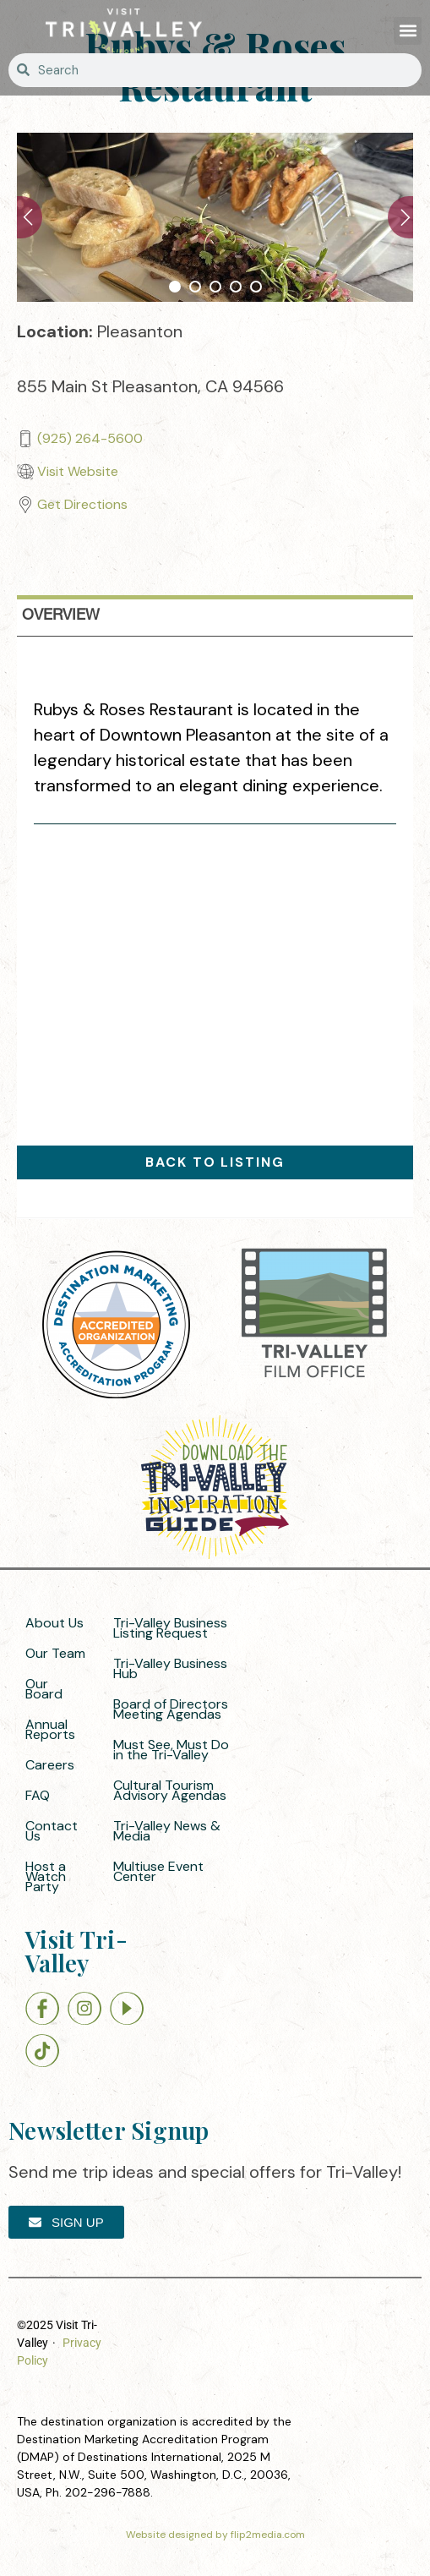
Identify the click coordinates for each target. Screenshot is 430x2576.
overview (61, 615)
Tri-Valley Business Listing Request (170, 1628)
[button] (408, 31)
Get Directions (82, 504)
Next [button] (400, 217)
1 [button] (175, 287)
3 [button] (215, 287)
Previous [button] (29, 217)
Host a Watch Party (45, 1876)
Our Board (44, 1689)
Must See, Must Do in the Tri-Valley (171, 1750)
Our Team (55, 1653)
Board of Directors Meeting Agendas (170, 1709)
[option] (215, 217)
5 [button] (256, 287)
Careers (49, 1765)
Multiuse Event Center (158, 1871)
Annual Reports (50, 1729)
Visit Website (78, 471)
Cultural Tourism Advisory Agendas (169, 1790)
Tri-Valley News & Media (166, 1831)
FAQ (37, 1795)
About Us (54, 1623)
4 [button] (236, 287)
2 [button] (195, 287)
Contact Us (51, 1831)
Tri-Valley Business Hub (170, 1668)
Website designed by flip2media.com (215, 2534)
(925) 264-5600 (90, 438)
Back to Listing (215, 1162)
